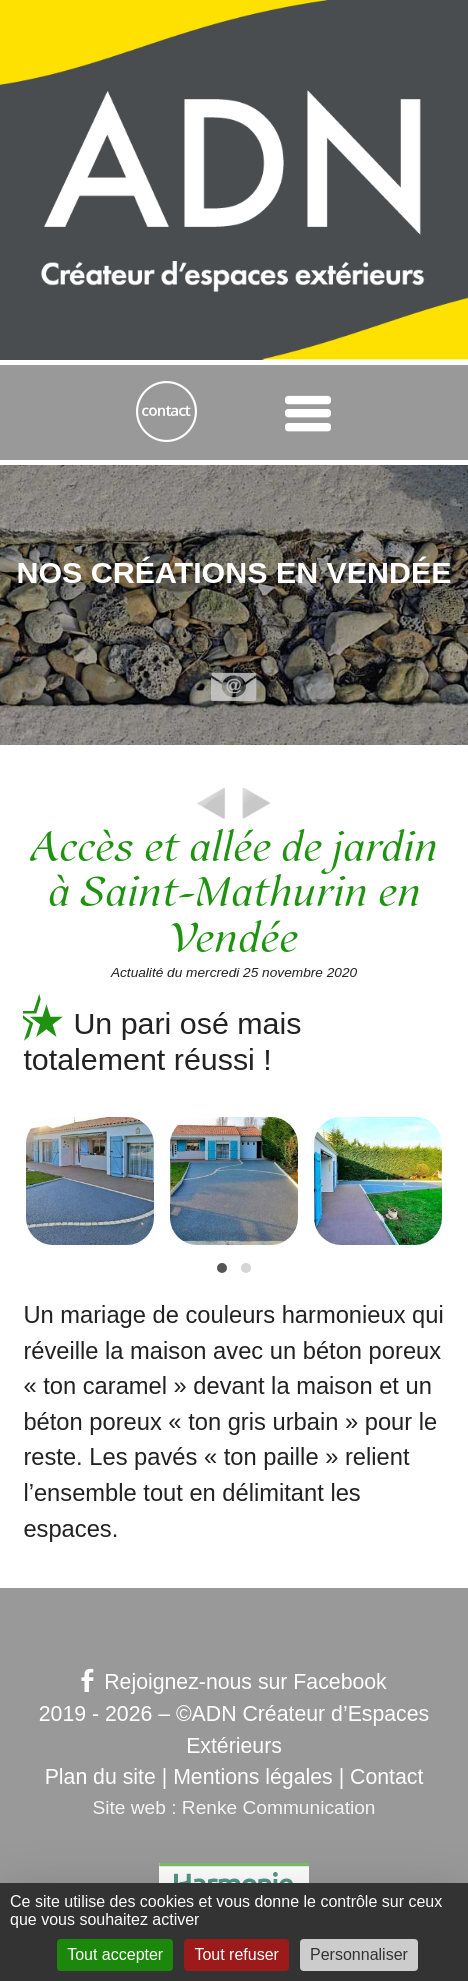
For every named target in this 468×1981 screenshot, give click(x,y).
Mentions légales (253, 1777)
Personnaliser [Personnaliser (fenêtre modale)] (359, 1954)
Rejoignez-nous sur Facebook (234, 1682)
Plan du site (100, 1777)
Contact (386, 1777)
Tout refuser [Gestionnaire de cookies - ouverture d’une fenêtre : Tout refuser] (236, 1954)
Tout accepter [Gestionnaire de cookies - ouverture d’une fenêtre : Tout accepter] (115, 1954)
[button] (222, 1268)
